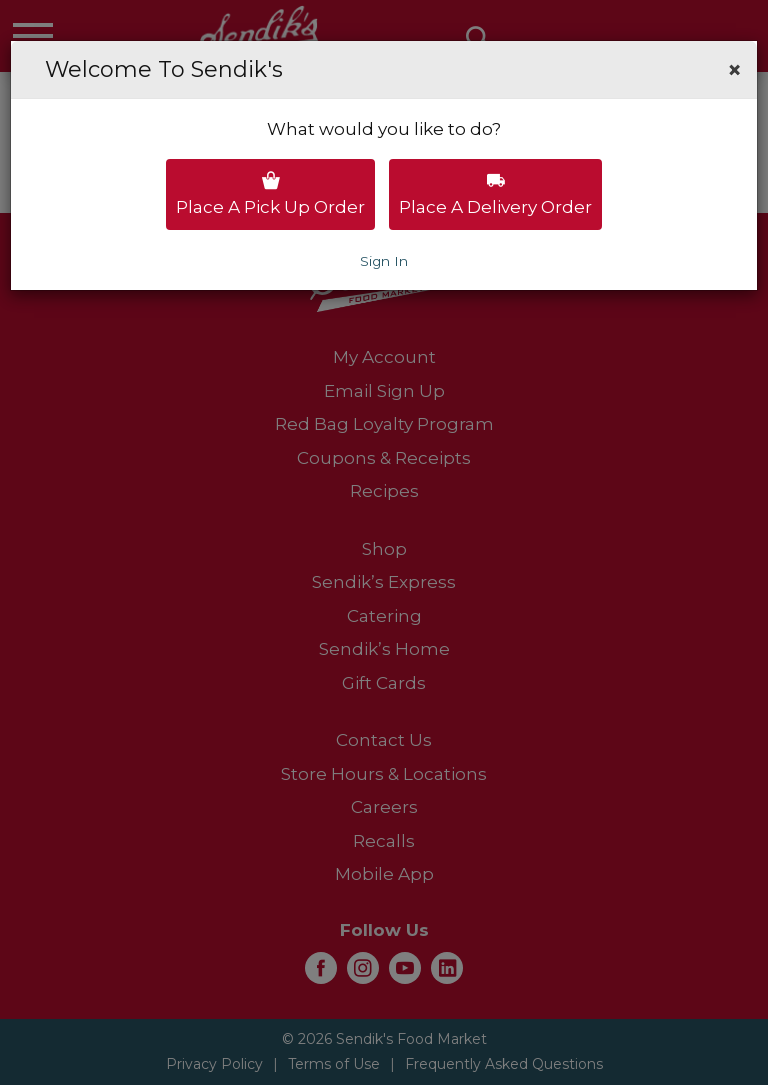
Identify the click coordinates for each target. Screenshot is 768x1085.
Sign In (384, 261)
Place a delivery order (495, 194)
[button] (734, 70)
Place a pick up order (270, 194)
